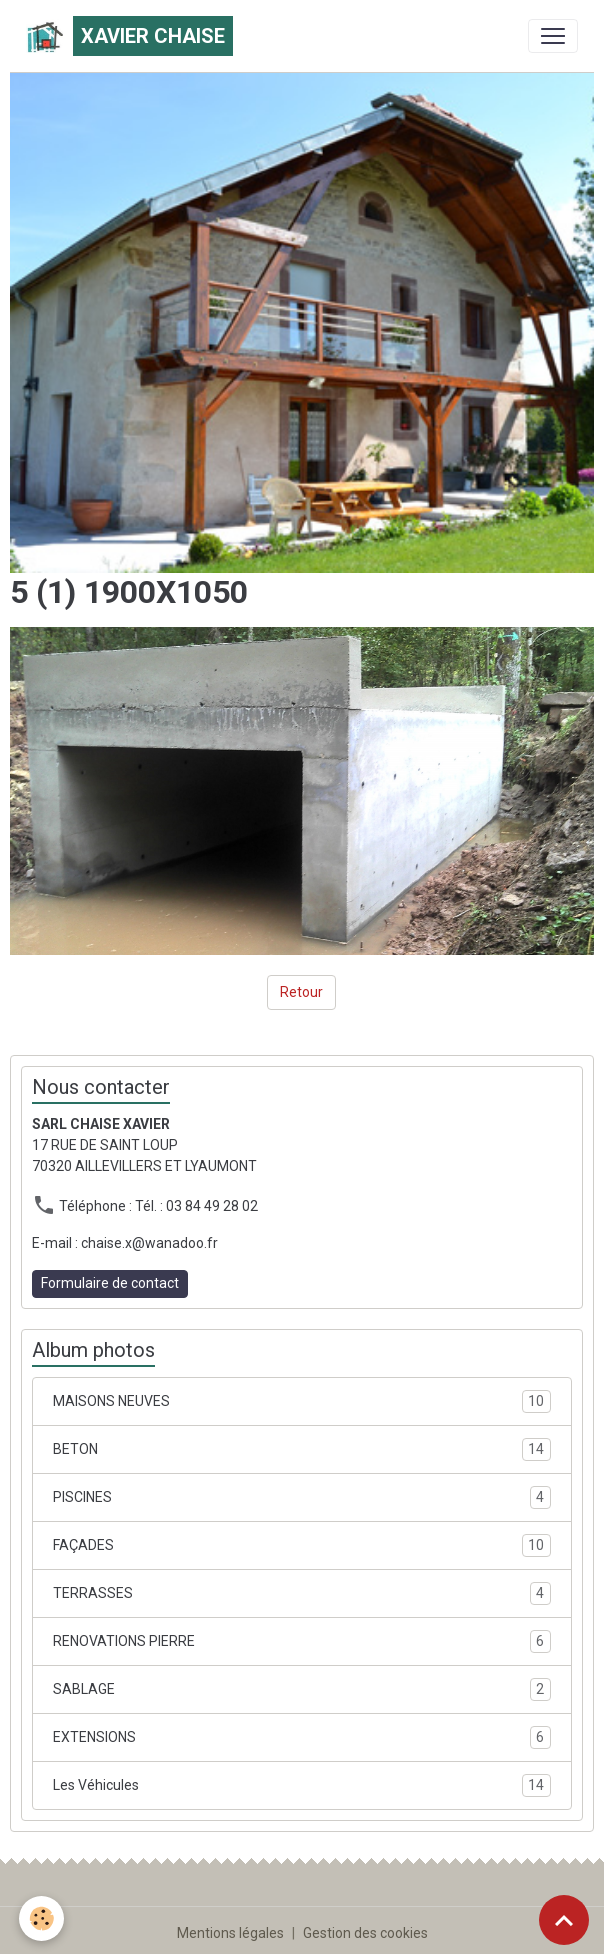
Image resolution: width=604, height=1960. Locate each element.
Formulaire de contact (110, 1283)
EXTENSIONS (302, 1737)
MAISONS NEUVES (302, 1401)
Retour (301, 992)
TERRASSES (302, 1593)
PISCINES (302, 1497)
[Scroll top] (564, 1920)
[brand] (129, 36)
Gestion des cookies (365, 1933)
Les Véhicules (302, 1785)
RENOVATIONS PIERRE (302, 1641)
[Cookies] (42, 1918)
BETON (302, 1449)
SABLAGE (302, 1689)
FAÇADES (302, 1545)
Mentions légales (230, 1933)
